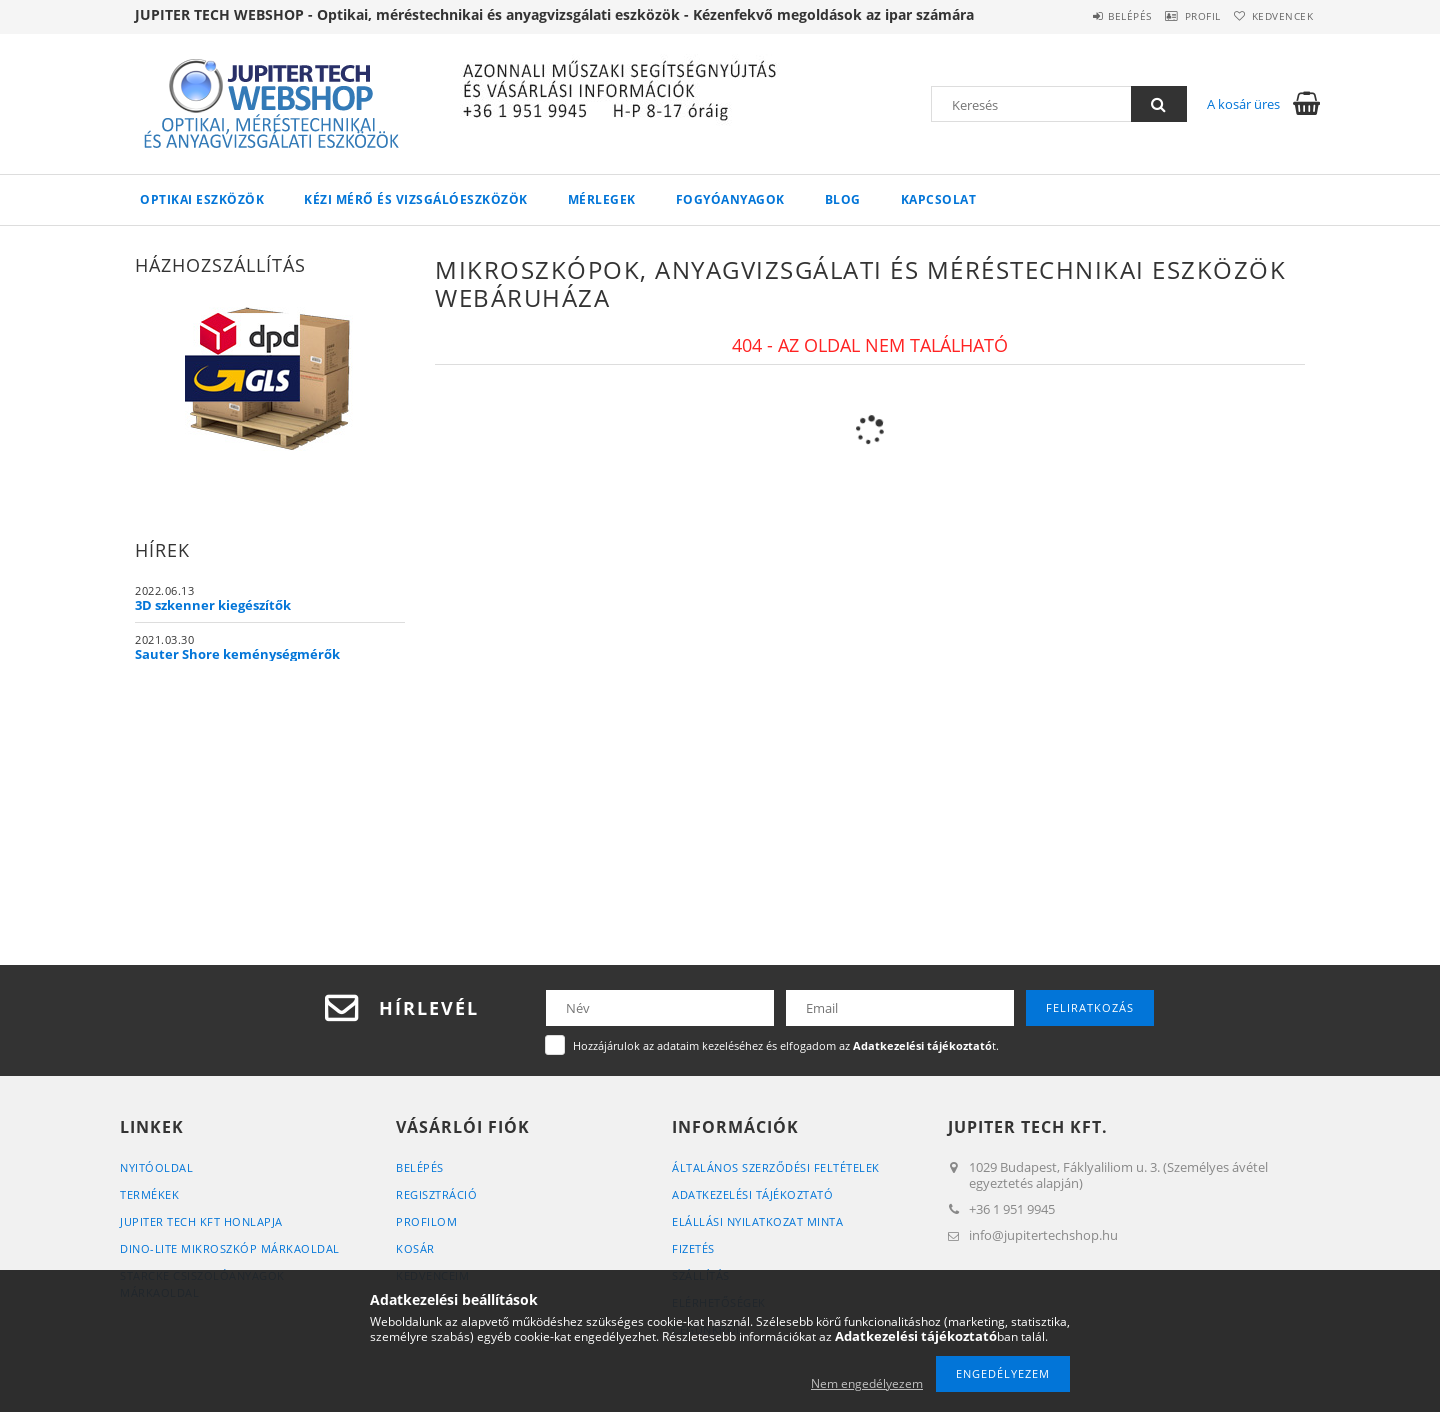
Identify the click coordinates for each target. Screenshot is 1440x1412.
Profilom (426, 1221)
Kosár (415, 1248)
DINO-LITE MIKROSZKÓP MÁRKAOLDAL (230, 1248)
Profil (1178, 16)
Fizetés (693, 1248)
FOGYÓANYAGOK (730, 199)
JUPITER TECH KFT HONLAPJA (201, 1221)
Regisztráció (436, 1194)
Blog (843, 199)
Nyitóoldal (156, 1167)
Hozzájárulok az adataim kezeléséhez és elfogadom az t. (786, 1045)
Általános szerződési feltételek (776, 1167)
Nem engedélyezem (867, 1383)
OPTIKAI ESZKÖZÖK (202, 199)
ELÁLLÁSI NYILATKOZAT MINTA (757, 1221)
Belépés (1089, 16)
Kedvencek (1275, 16)
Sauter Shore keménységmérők (237, 654)
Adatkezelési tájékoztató (752, 1194)
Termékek (149, 1194)
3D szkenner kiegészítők (213, 605)
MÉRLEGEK (602, 199)
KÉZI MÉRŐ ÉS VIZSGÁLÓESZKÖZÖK (416, 199)
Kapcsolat (939, 199)
